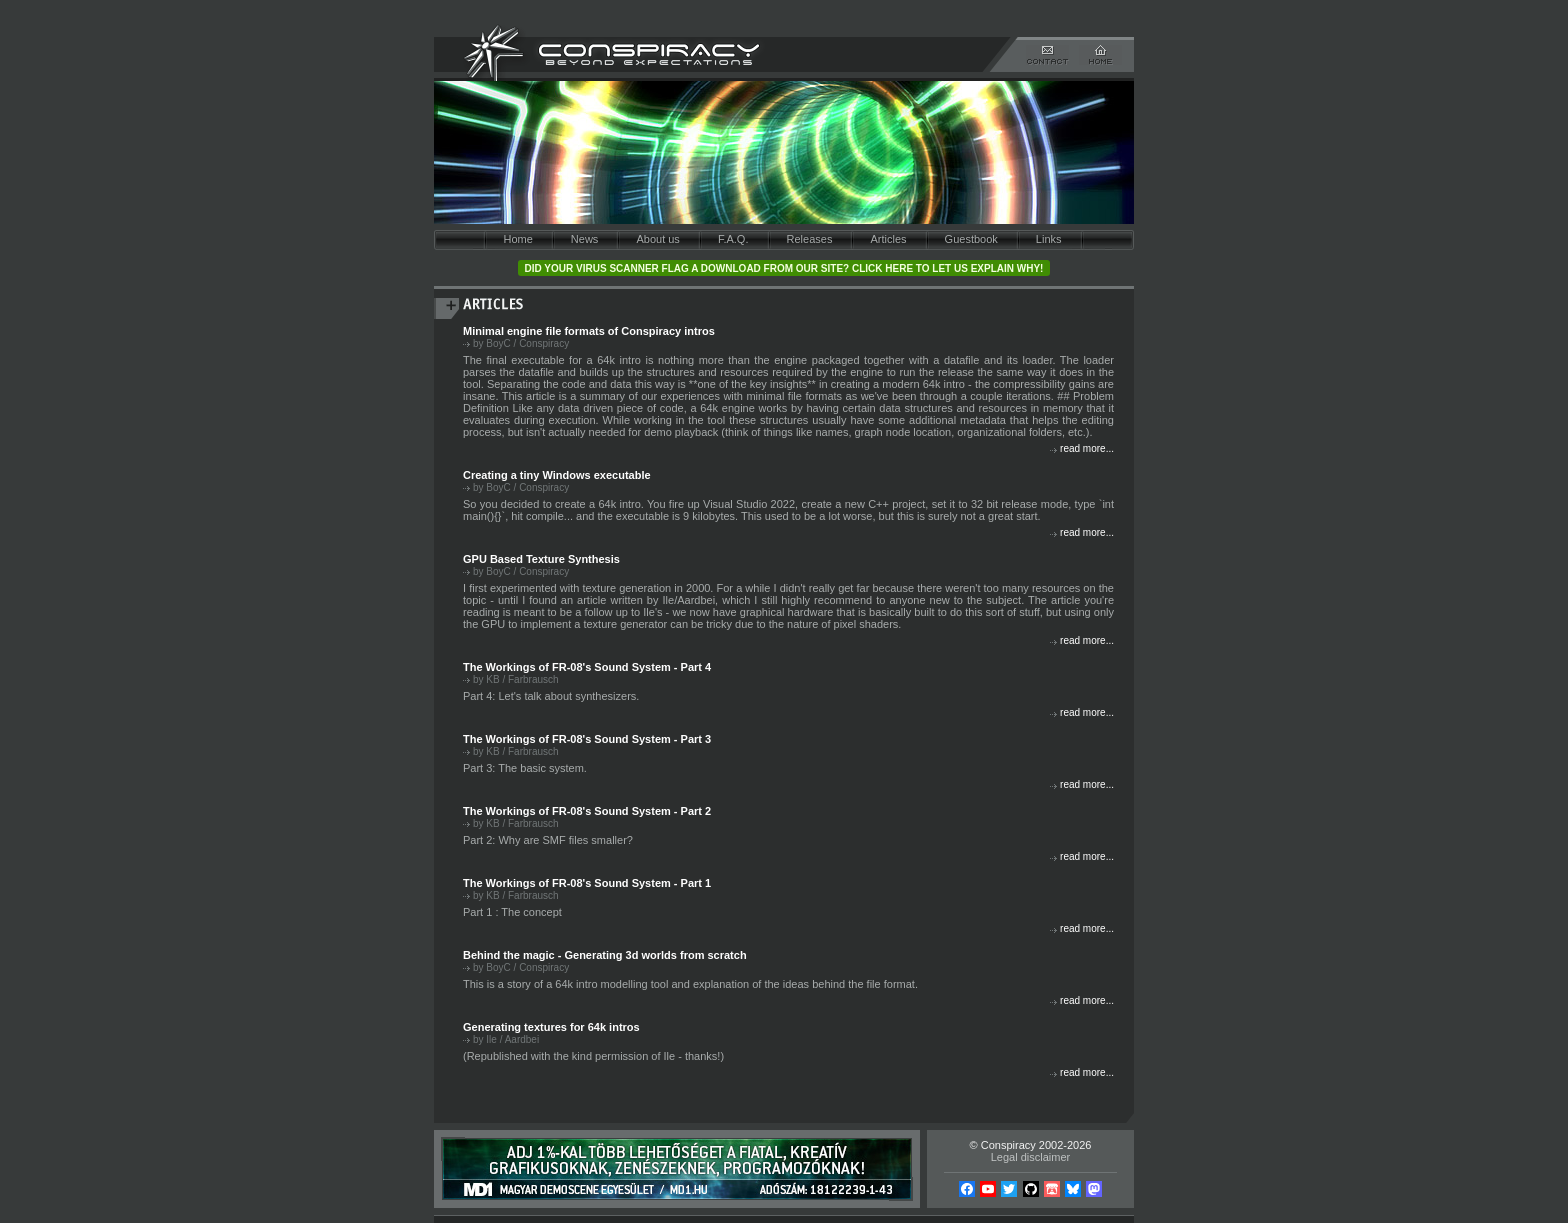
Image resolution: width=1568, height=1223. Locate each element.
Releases (810, 239)
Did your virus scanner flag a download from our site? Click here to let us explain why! (784, 268)
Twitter (1009, 1189)
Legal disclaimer (1030, 1157)
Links (1049, 239)
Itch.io (1052, 1189)
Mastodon (1094, 1189)
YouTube (988, 1189)
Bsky (1073, 1189)
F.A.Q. (733, 239)
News (585, 239)
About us (657, 239)
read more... (1087, 448)
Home (517, 239)
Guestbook (971, 239)
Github (1031, 1189)
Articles (888, 239)
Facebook (967, 1189)
